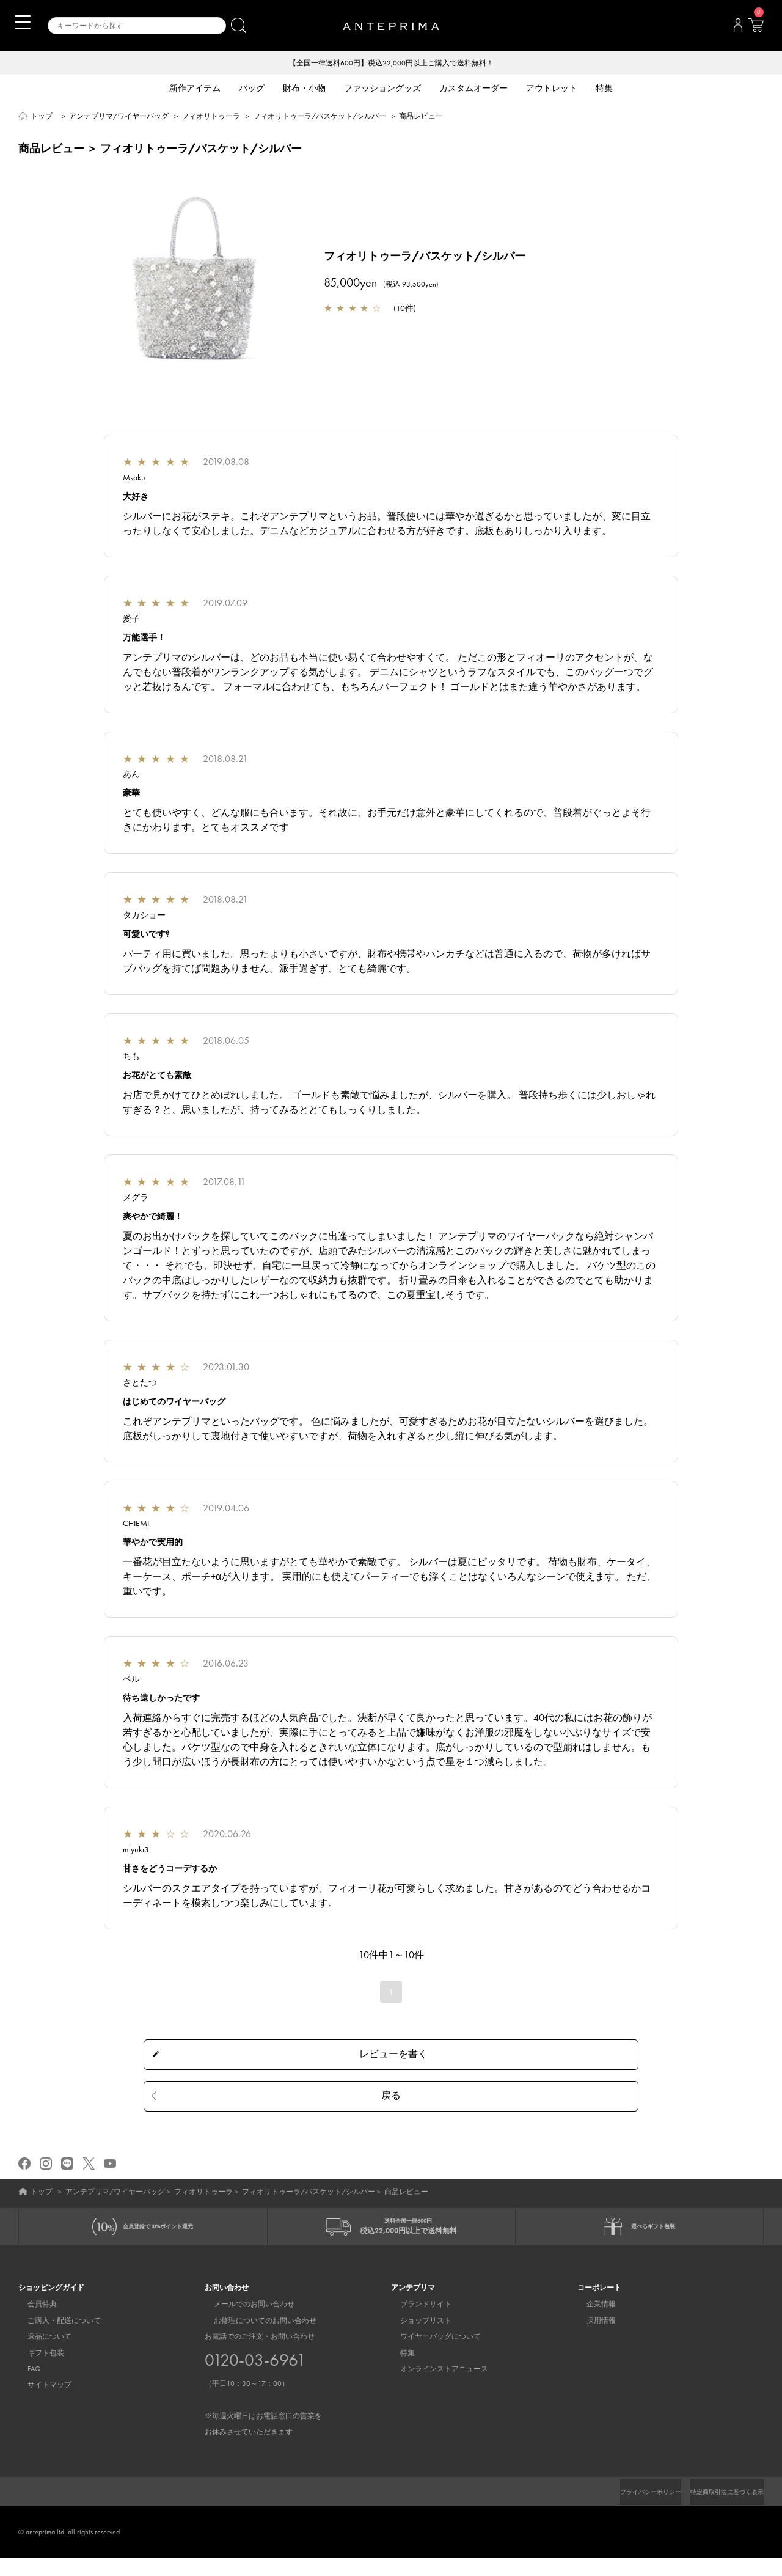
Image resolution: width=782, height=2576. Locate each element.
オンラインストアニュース (435, 2388)
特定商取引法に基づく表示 (720, 2510)
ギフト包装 (36, 2371)
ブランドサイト (416, 2323)
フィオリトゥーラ (210, 117)
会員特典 (33, 2323)
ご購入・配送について (55, 2339)
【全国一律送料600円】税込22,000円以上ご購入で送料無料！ (391, 63)
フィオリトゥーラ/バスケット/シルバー (319, 117)
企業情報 (592, 2323)
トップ (42, 117)
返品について (40, 2355)
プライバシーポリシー (630, 2510)
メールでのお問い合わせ (245, 2323)
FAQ (25, 2388)
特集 (398, 2371)
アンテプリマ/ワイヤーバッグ (119, 117)
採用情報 (592, 2339)
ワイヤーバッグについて (431, 2355)
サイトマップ (40, 2404)
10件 (405, 309)
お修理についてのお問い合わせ (256, 2339)
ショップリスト (416, 2339)
